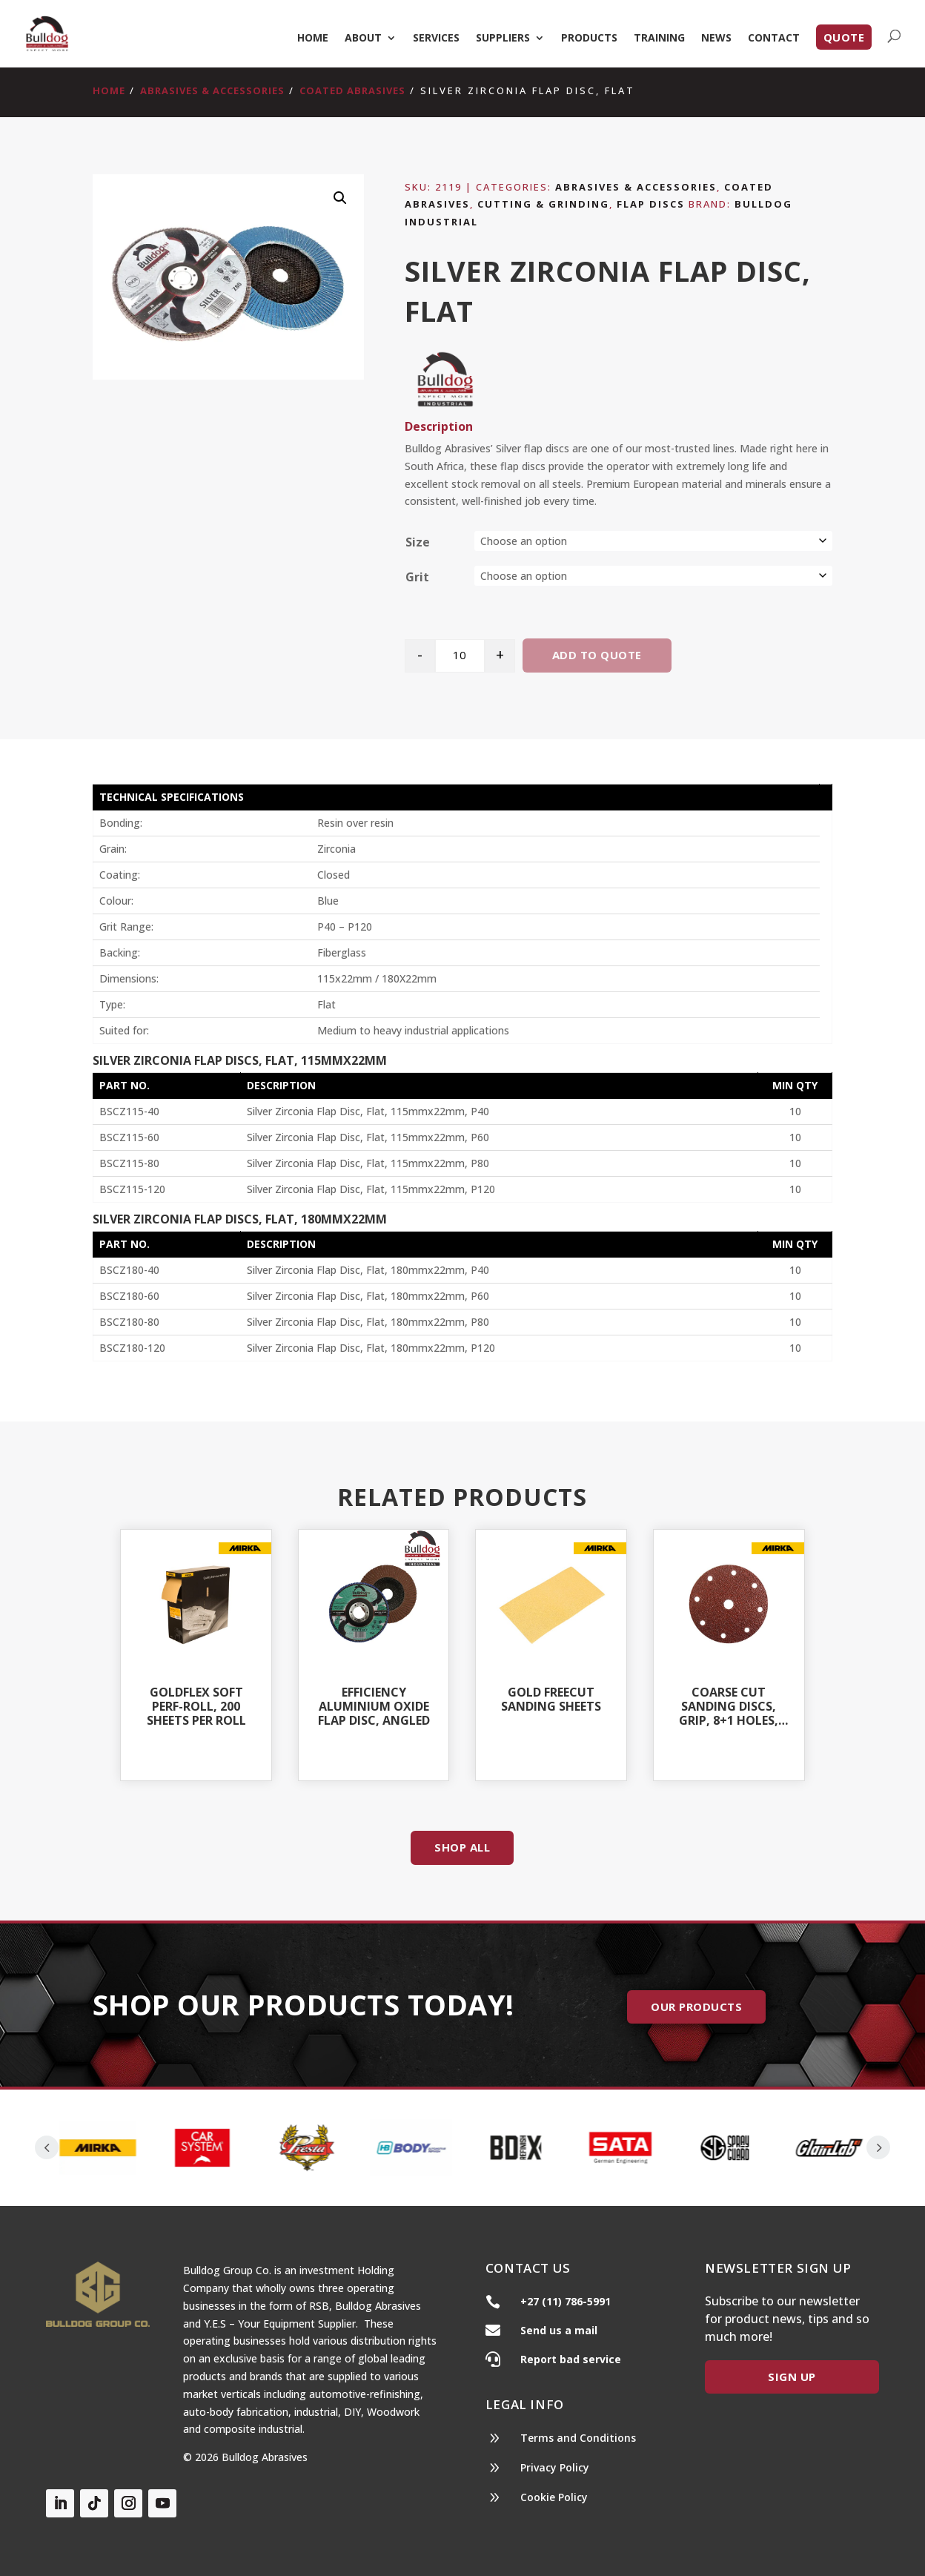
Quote (844, 37)
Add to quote (597, 654)
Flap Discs (651, 204)
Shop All (462, 1847)
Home (312, 38)
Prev (47, 2147)
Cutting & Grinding (543, 204)
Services (436, 38)
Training (659, 38)
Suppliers (503, 38)
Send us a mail (558, 2330)
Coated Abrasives (352, 90)
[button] (340, 198)
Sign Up (792, 2376)
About (363, 38)
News (716, 38)
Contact (774, 38)
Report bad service (570, 2359)
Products (589, 38)
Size (417, 542)
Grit (417, 577)
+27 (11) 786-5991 (565, 2301)
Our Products (696, 2006)
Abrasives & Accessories (212, 90)
